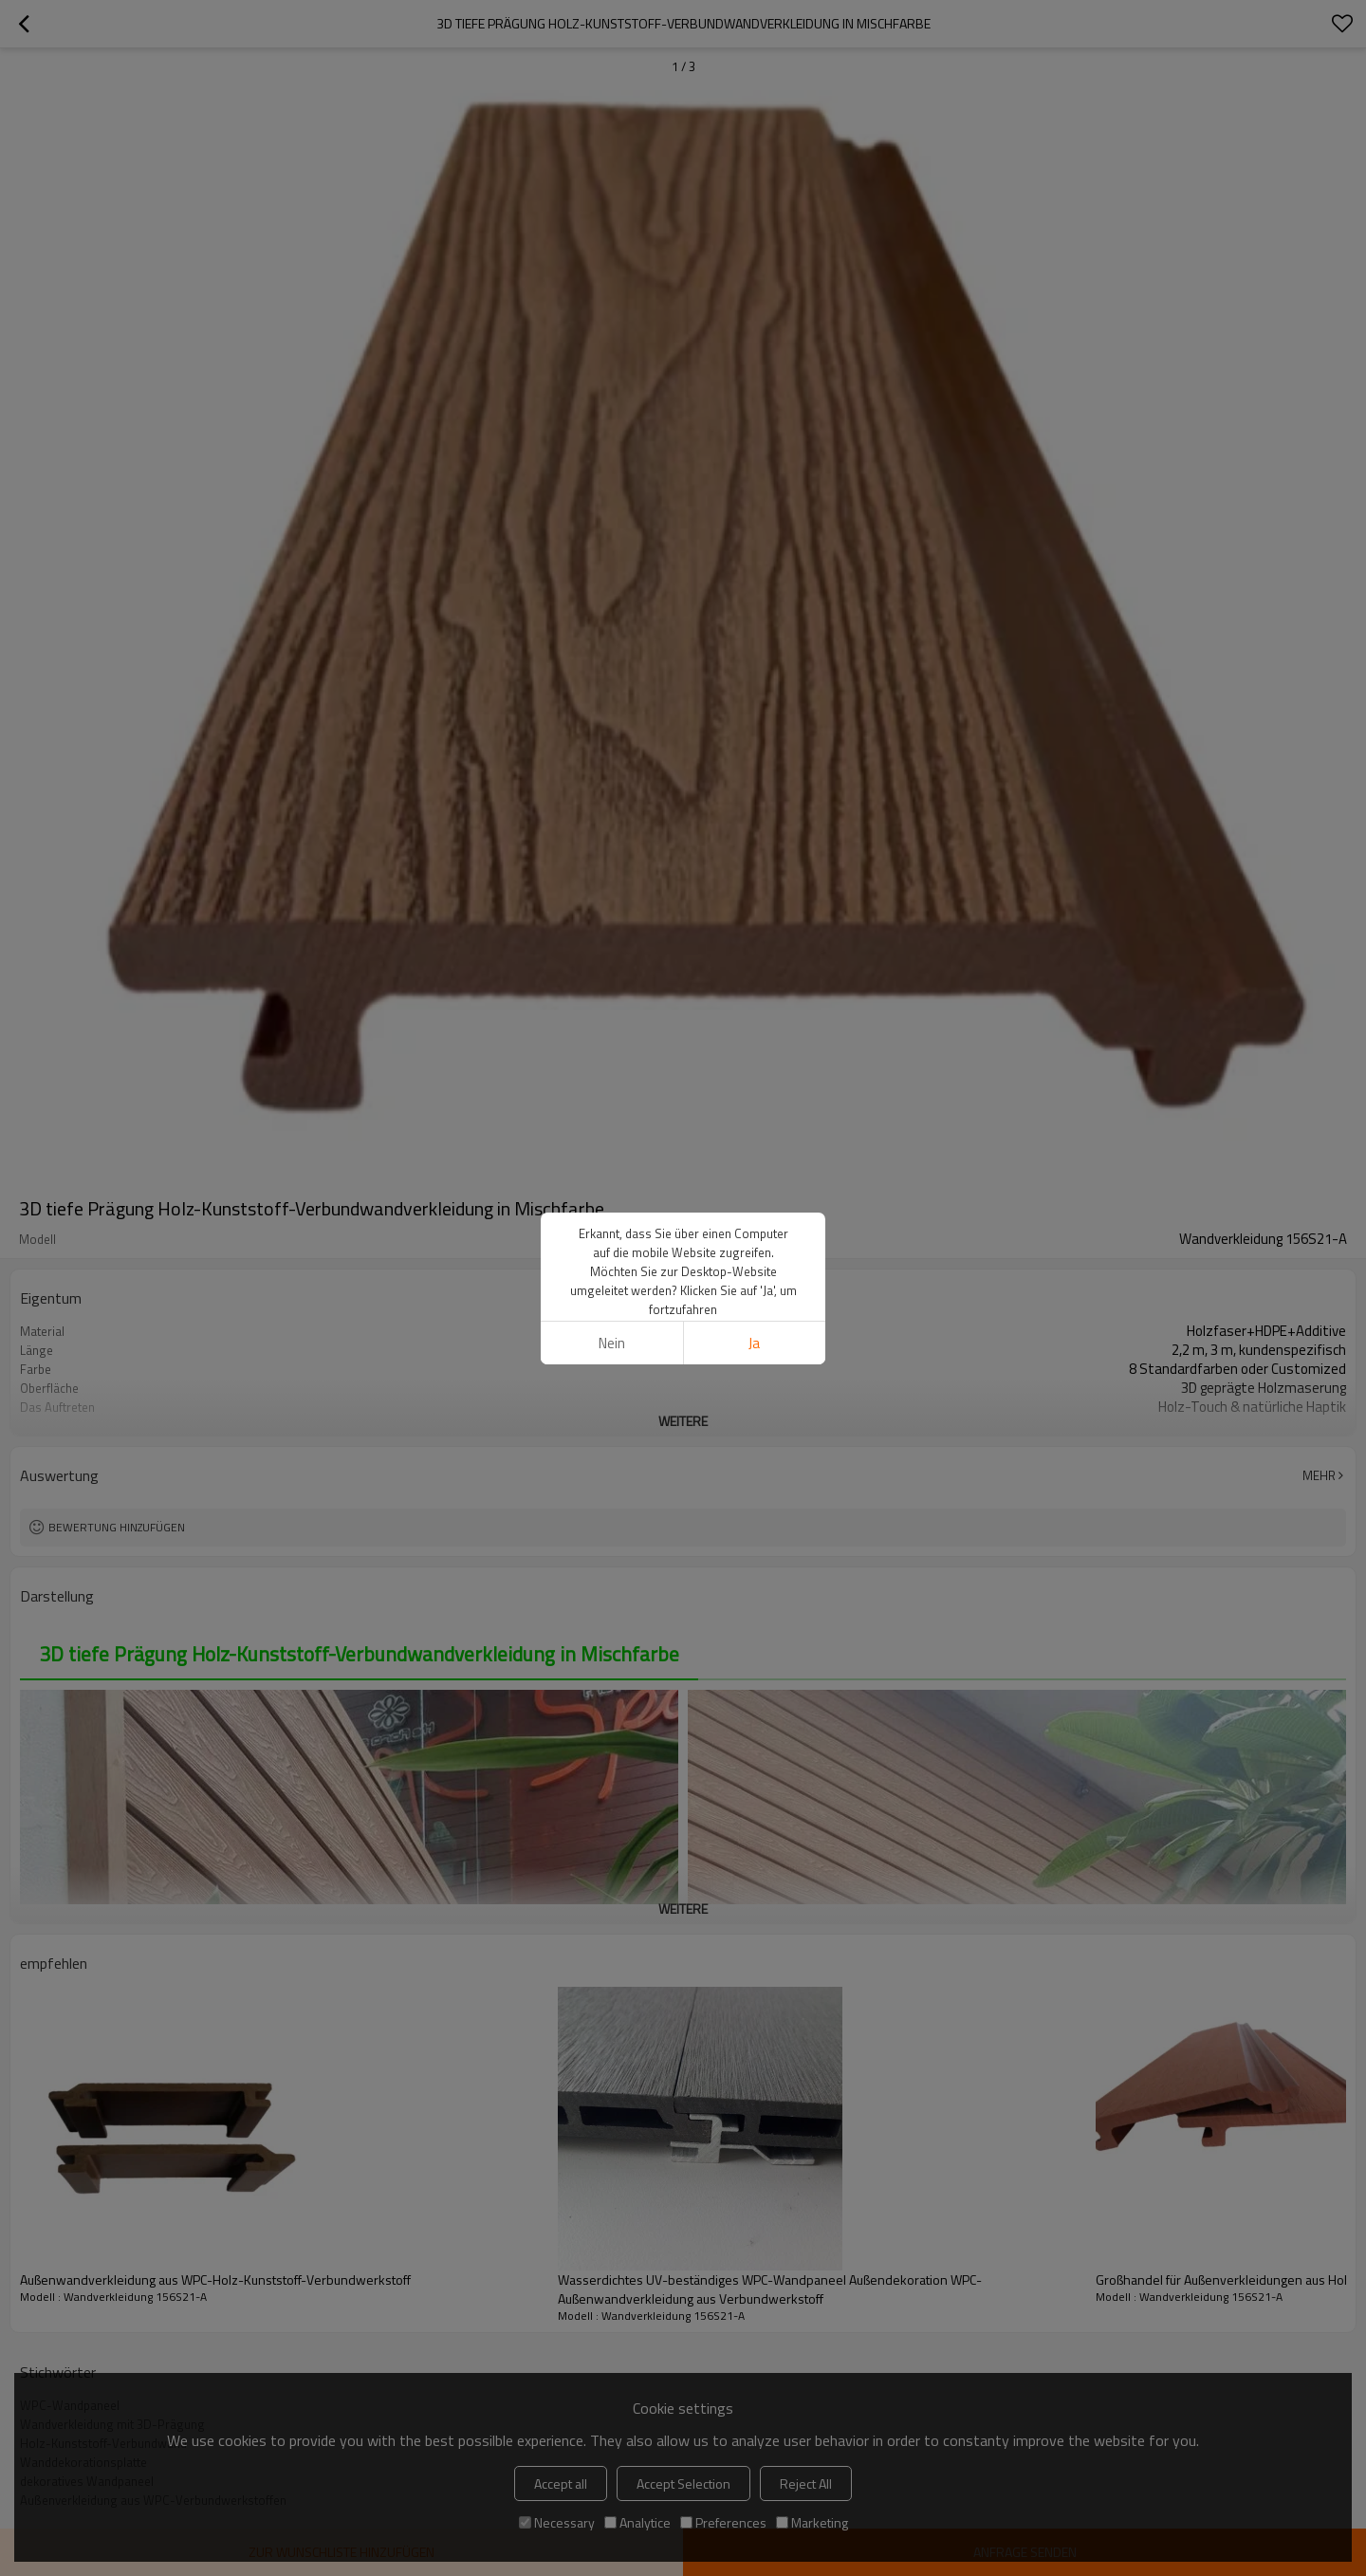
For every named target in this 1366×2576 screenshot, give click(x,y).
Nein (612, 1343)
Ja (754, 1343)
